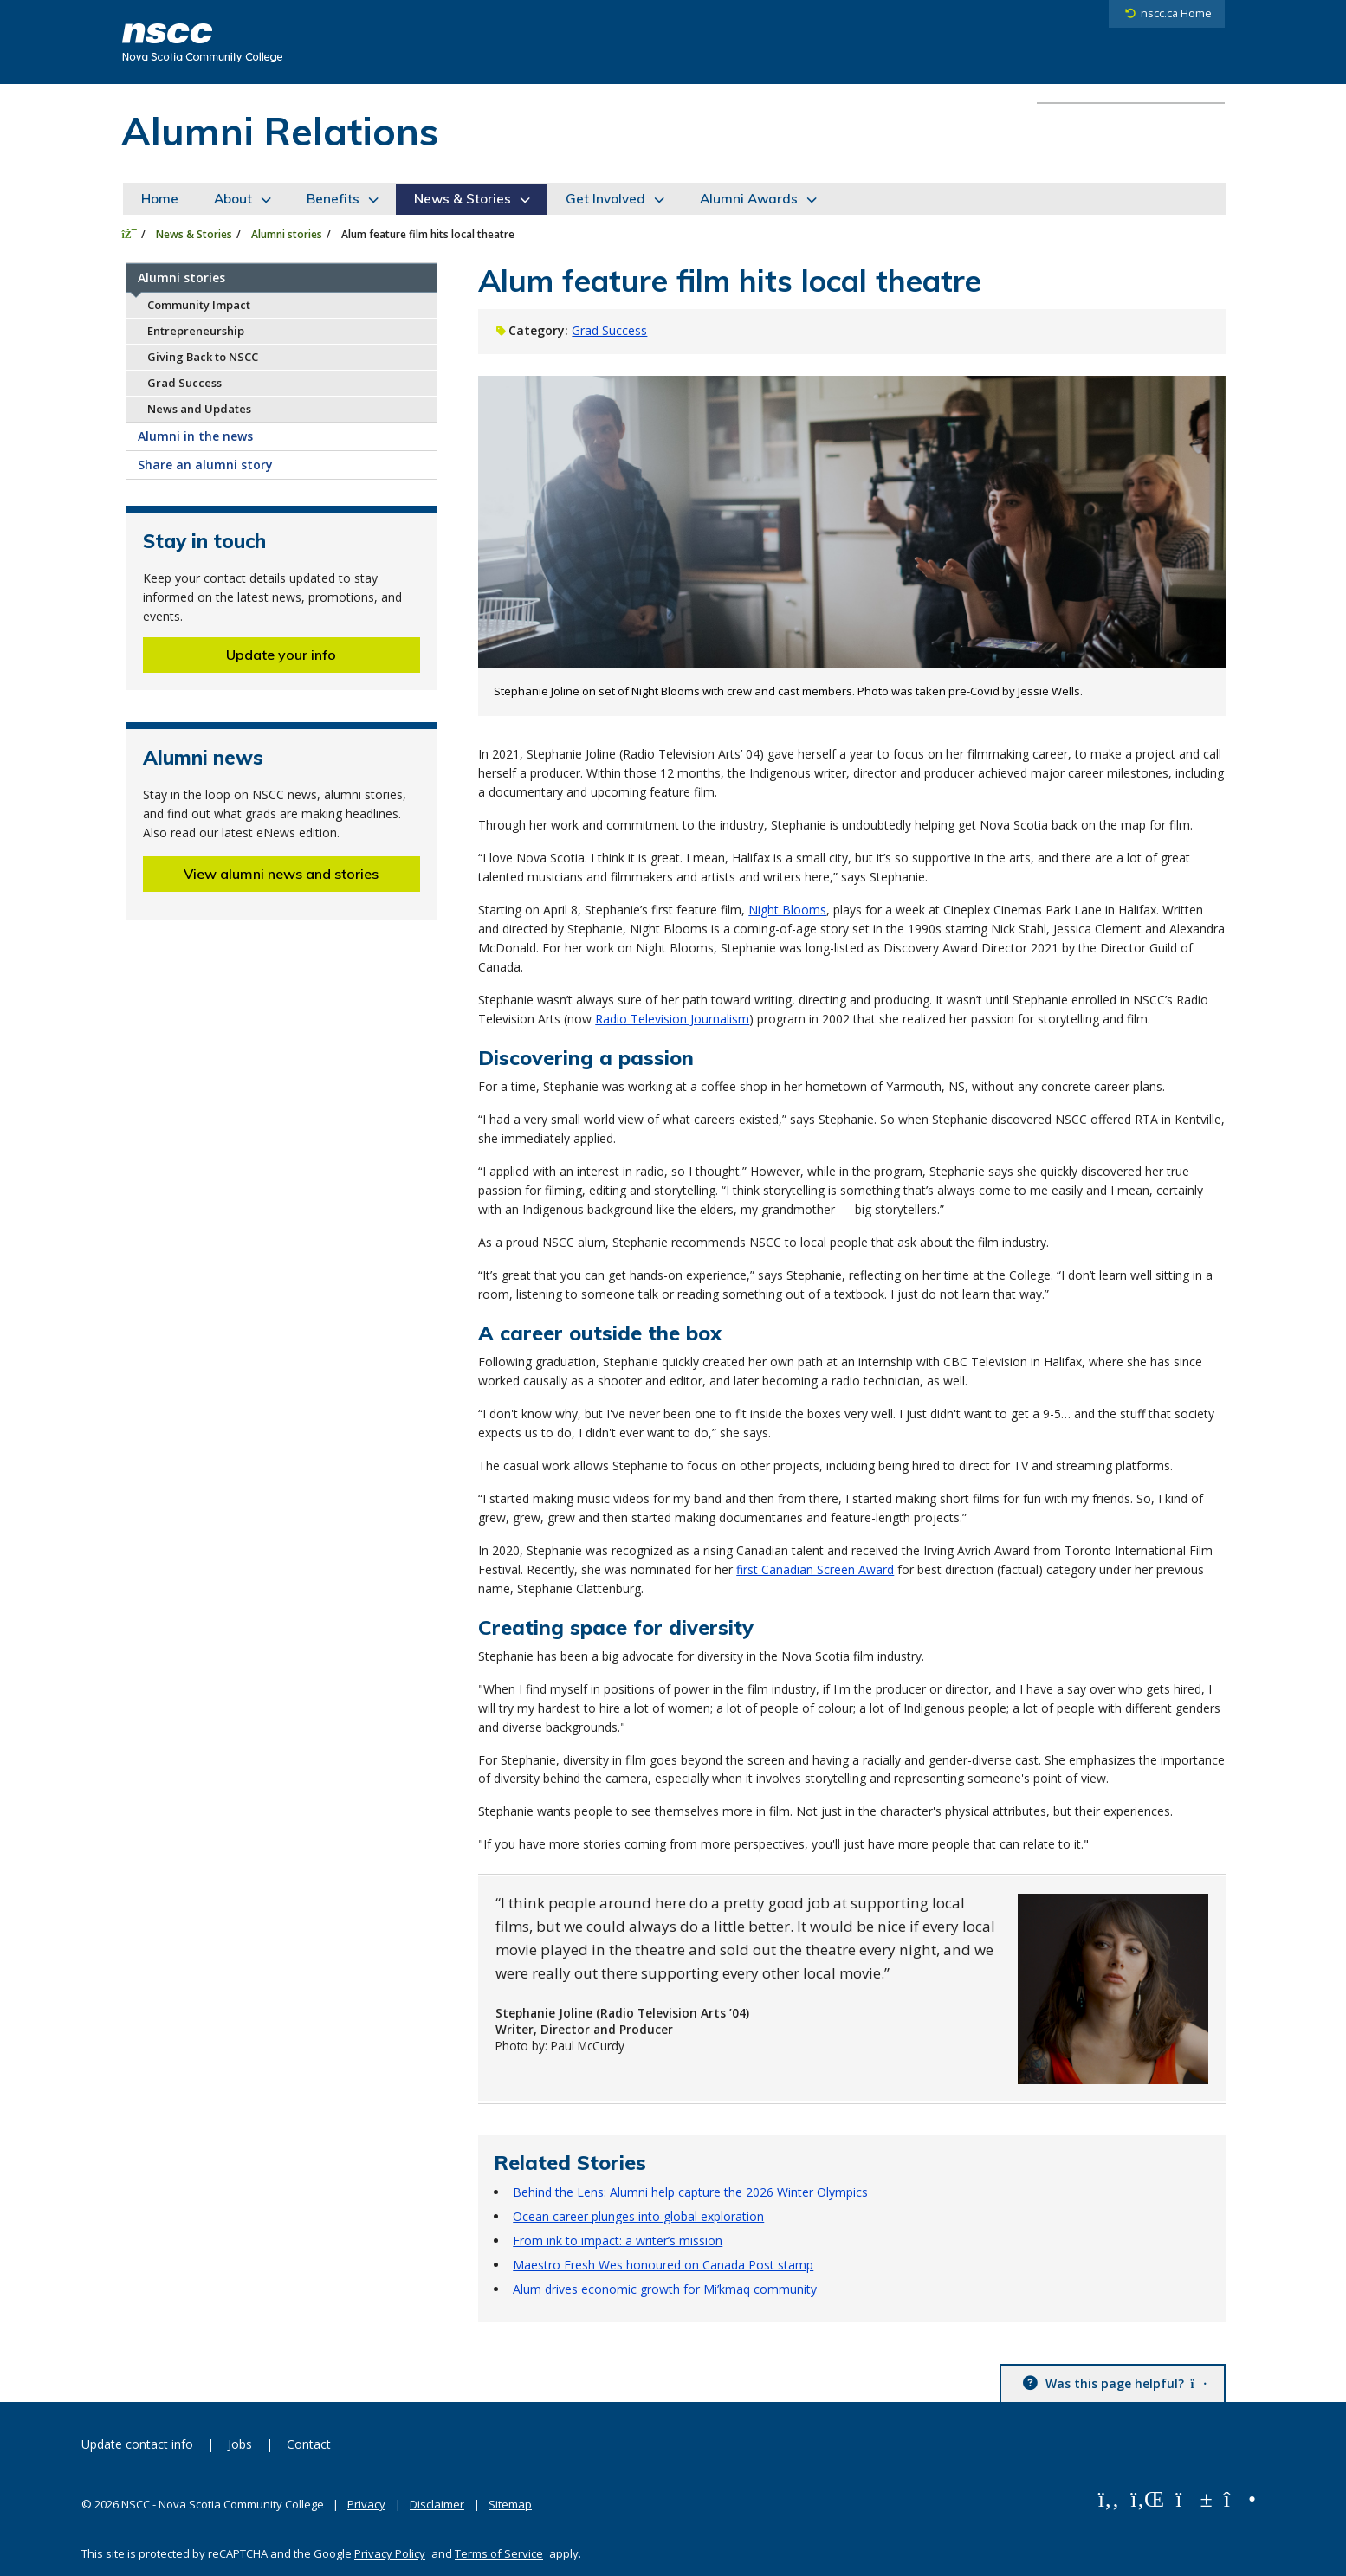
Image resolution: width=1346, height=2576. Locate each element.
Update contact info (137, 2444)
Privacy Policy (389, 2553)
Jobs (240, 2444)
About (233, 198)
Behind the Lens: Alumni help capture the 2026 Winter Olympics (690, 2192)
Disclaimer (437, 2504)
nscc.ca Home (1176, 13)
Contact (309, 2444)
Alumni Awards (749, 198)
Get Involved (605, 198)
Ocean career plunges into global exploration (638, 2216)
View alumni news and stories (281, 873)
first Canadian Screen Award (815, 1569)
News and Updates (199, 408)
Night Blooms (787, 909)
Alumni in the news (195, 436)
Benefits (333, 198)
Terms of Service (499, 2553)
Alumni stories (286, 234)
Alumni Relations (279, 131)
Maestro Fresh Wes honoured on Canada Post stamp (663, 2264)
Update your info (281, 654)
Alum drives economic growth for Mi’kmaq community (665, 2289)
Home (159, 198)
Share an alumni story (205, 464)
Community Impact (198, 305)
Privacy (366, 2504)
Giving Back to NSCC (202, 357)
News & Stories (462, 198)
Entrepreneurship (195, 331)
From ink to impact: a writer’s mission (617, 2240)
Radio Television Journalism (672, 1018)
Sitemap (510, 2504)
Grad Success (184, 383)
